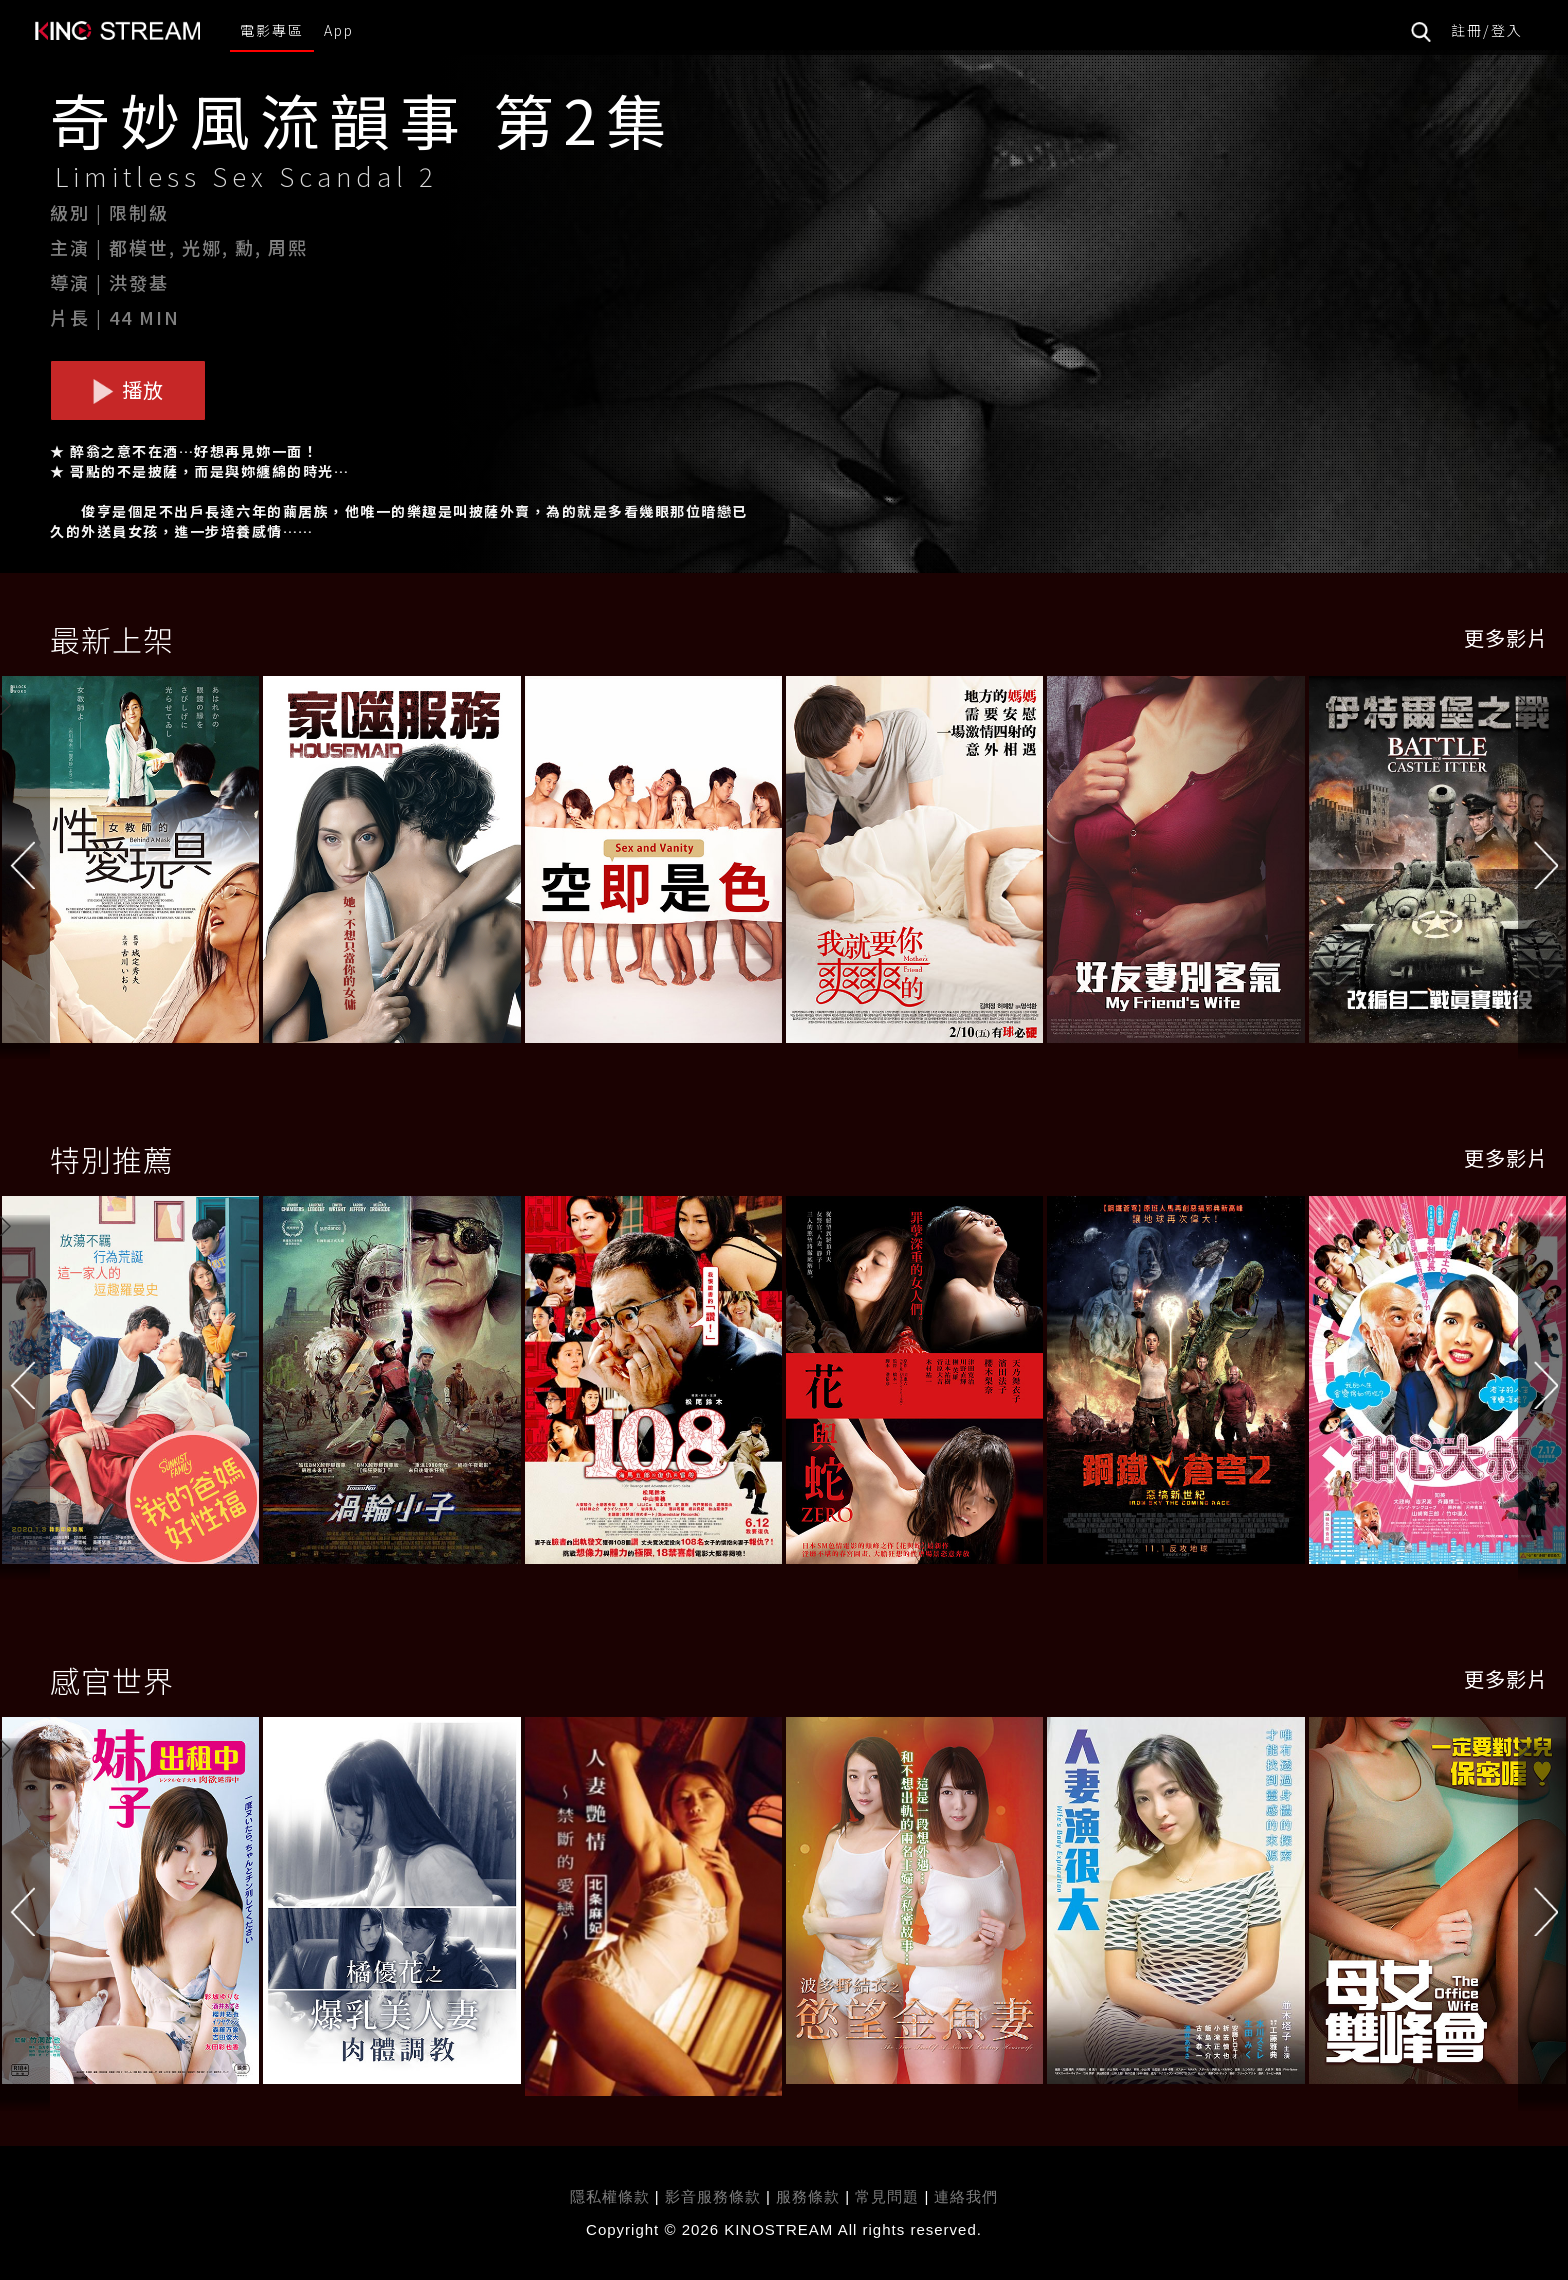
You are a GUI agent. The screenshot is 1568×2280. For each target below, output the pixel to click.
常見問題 (887, 2196)
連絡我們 (966, 2196)
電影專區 (272, 30)
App (339, 30)
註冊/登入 (1487, 30)
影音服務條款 (713, 2196)
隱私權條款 (610, 2196)
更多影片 (1506, 637)
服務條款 (810, 2196)
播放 (128, 389)
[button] (1543, 864)
